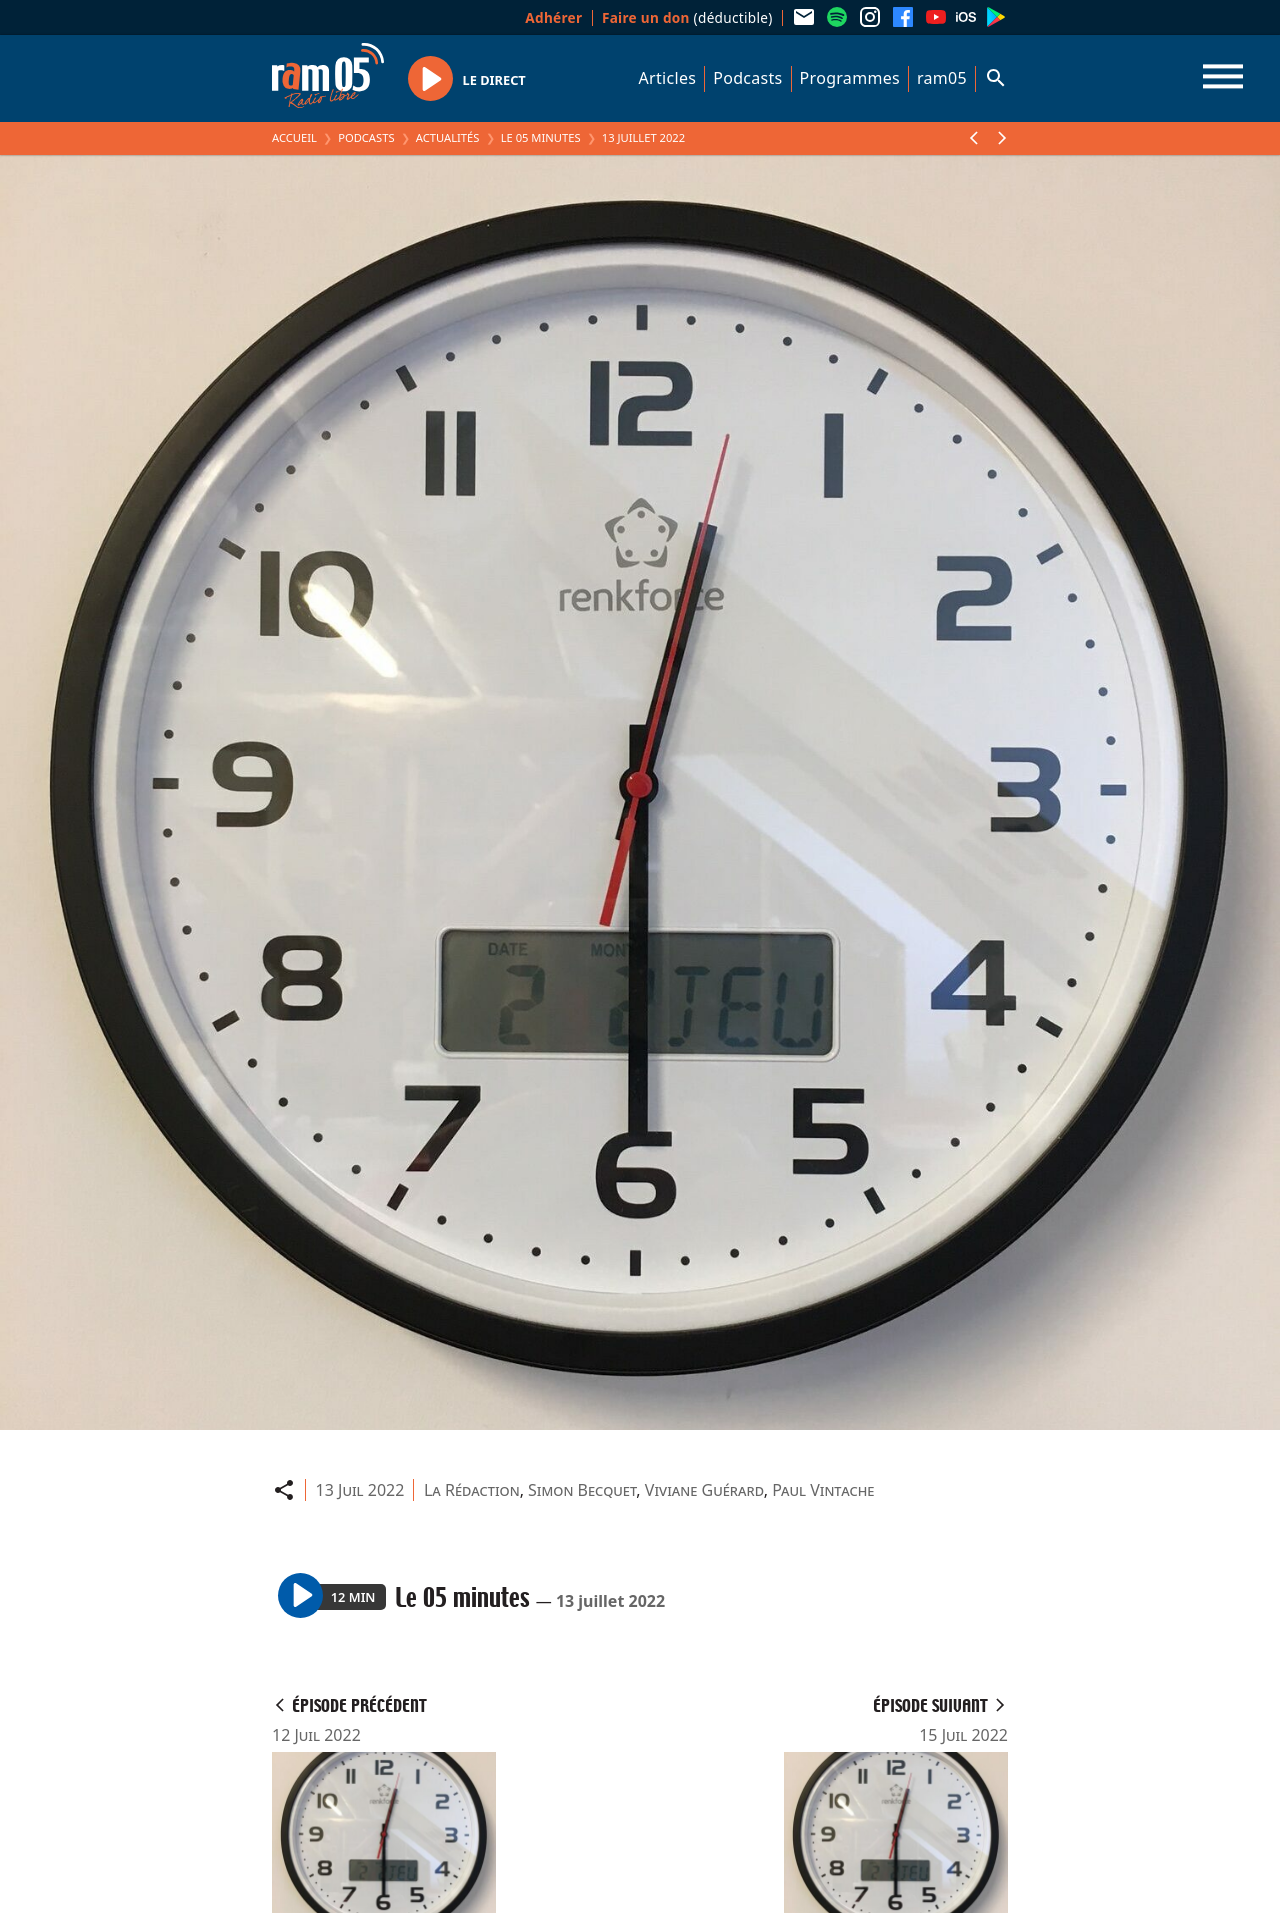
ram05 (942, 78)
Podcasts (747, 78)
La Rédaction (472, 1490)
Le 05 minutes (541, 137)
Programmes (850, 78)
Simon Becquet (582, 1490)
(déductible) (687, 17)
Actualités (448, 137)
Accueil (294, 137)
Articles (668, 78)
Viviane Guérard (704, 1490)
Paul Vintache (823, 1490)
